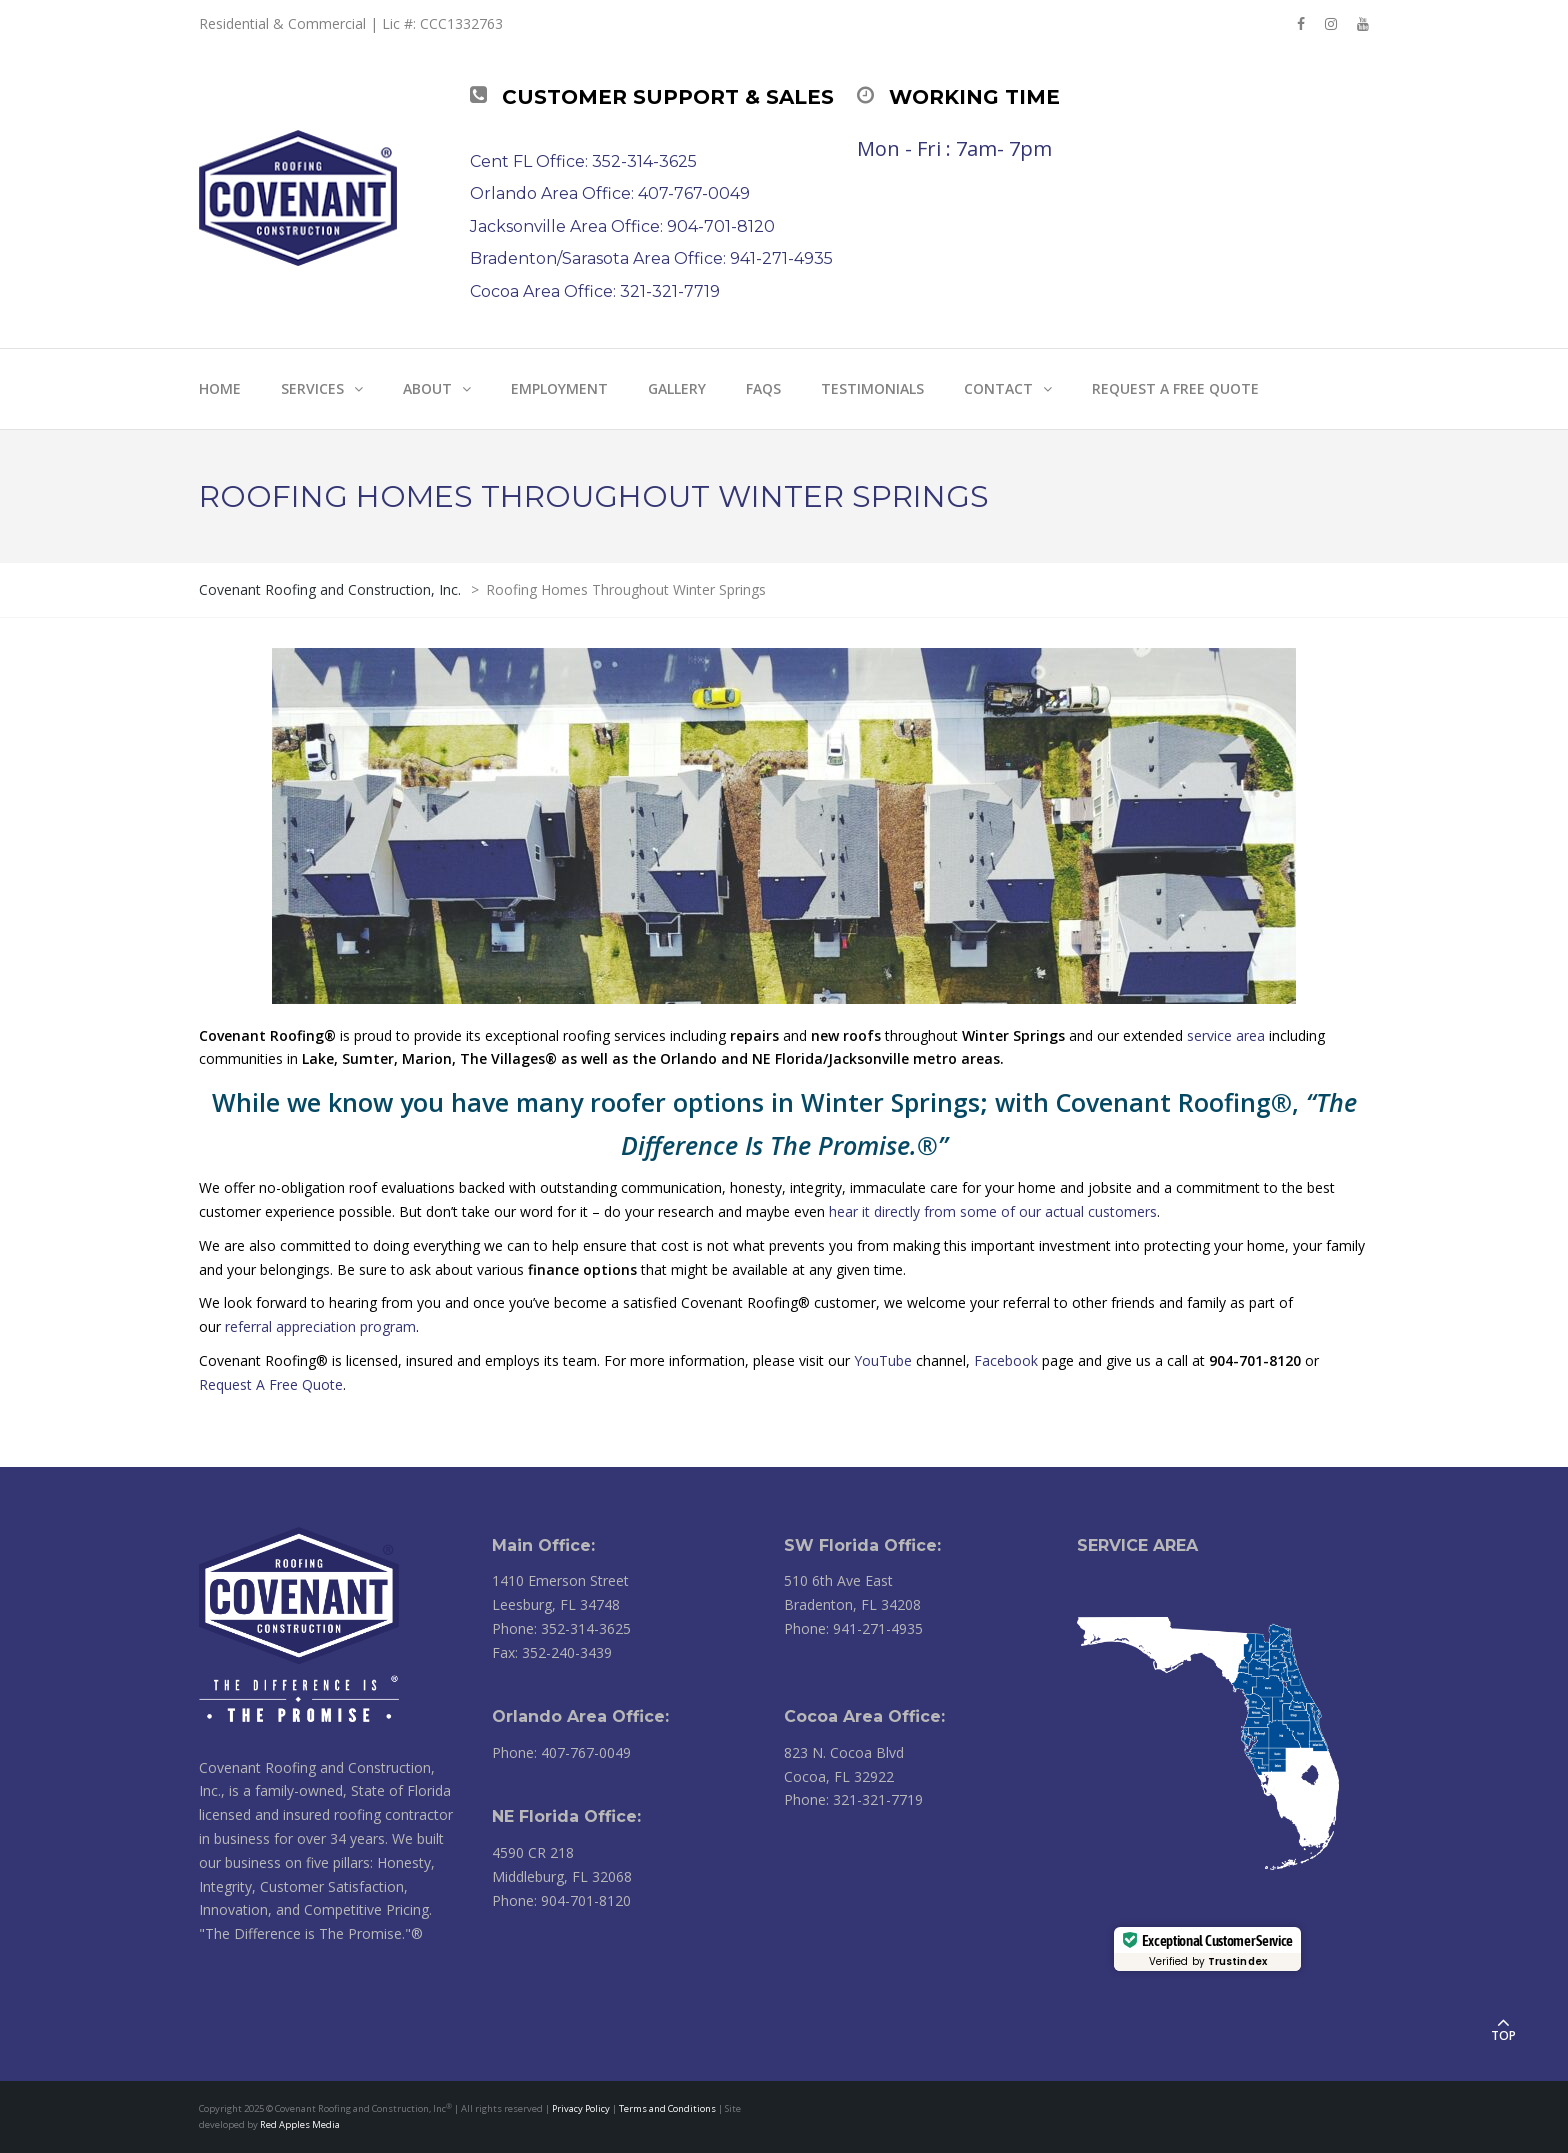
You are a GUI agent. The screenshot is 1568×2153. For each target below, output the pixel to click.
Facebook (1006, 1360)
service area (1226, 1035)
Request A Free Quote (271, 1384)
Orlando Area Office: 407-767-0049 (610, 193)
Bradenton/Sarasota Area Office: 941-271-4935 (651, 258)
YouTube (883, 1360)
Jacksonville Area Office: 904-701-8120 (622, 226)
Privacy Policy (581, 2108)
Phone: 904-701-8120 (561, 1900)
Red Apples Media (300, 2124)
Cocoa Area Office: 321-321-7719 (595, 291)
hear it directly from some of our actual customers (993, 1211)
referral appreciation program (320, 1326)
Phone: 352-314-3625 (561, 1628)
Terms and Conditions (667, 2108)
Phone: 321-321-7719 (853, 1799)
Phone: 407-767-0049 (561, 1752)
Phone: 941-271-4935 (853, 1628)
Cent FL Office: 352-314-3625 (583, 161)
